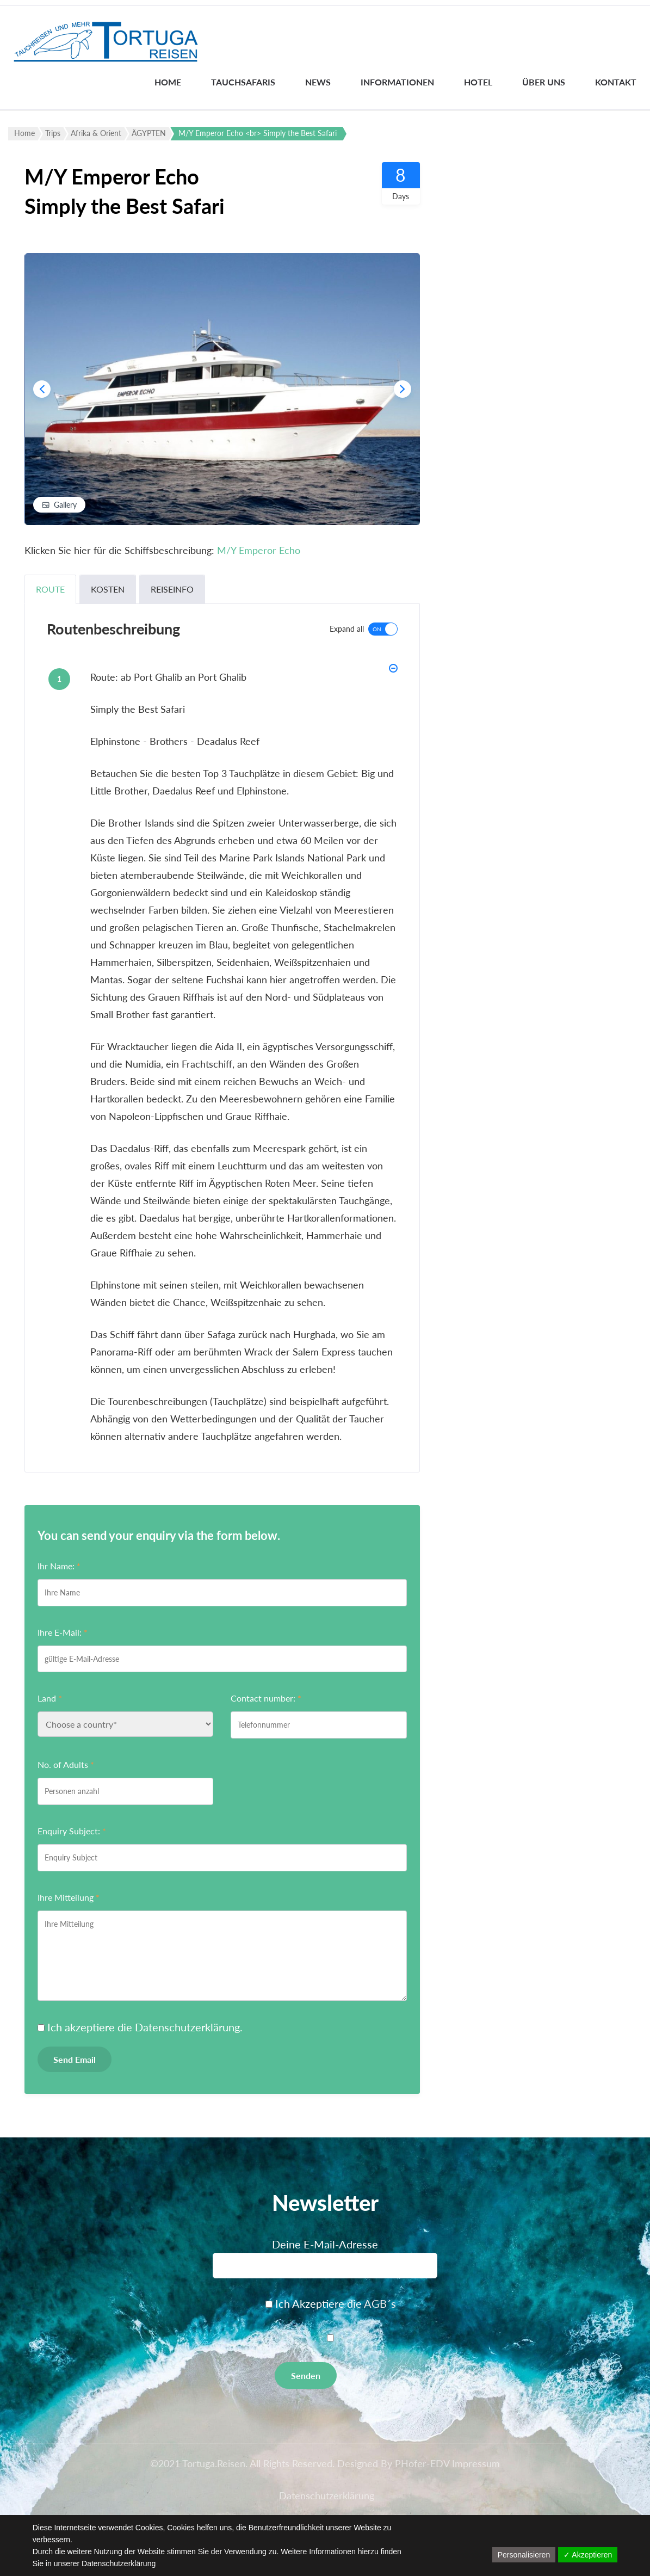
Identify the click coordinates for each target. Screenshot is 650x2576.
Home (167, 82)
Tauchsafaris (243, 82)
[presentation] (42, 389)
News (318, 82)
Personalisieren (524, 2554)
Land (50, 1698)
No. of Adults (66, 1764)
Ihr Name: (59, 1566)
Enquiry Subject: (72, 1831)
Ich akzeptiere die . (145, 2026)
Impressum (476, 2463)
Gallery (65, 504)
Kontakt (615, 82)
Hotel (478, 82)
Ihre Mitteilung (69, 1897)
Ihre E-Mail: (63, 1632)
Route (50, 589)
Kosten (108, 589)
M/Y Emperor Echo (258, 550)
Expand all (347, 628)
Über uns (543, 82)
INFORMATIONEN (397, 82)
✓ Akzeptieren (588, 2554)
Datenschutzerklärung (187, 2026)
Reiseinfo (172, 589)
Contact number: (266, 1698)
